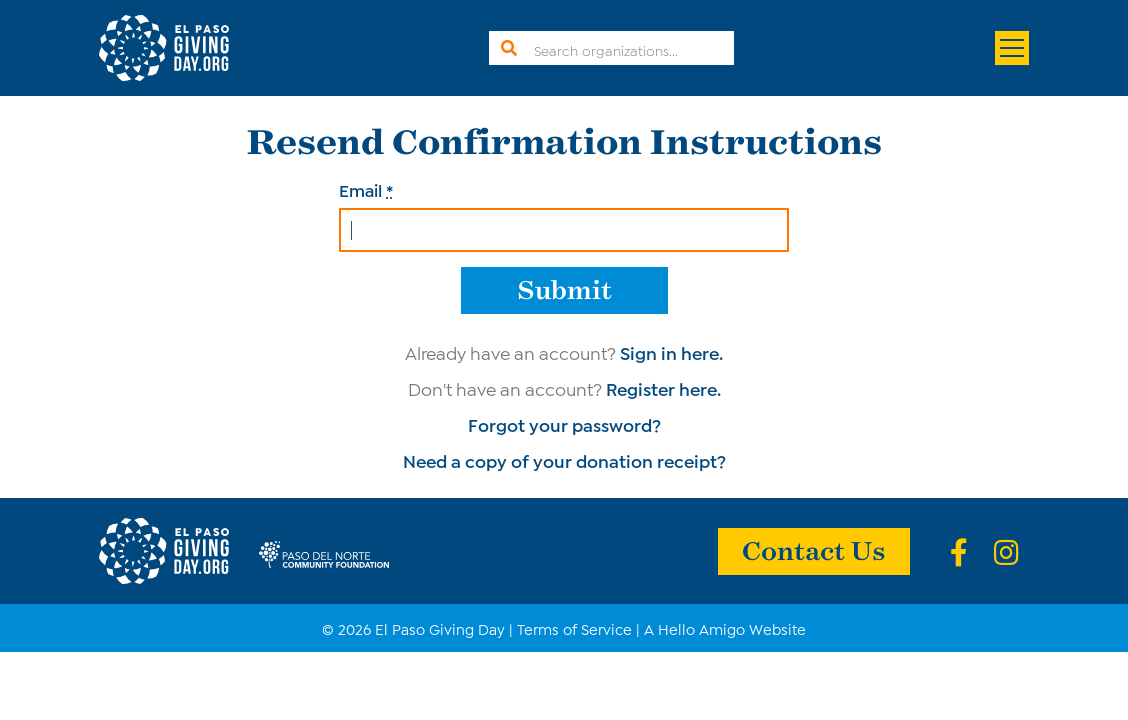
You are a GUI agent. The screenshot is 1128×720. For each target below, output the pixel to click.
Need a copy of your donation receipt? (564, 460)
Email (366, 189)
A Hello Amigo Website (725, 628)
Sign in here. (671, 352)
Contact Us (814, 549)
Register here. (663, 388)
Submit (564, 288)
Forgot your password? (564, 424)
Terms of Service (574, 628)
